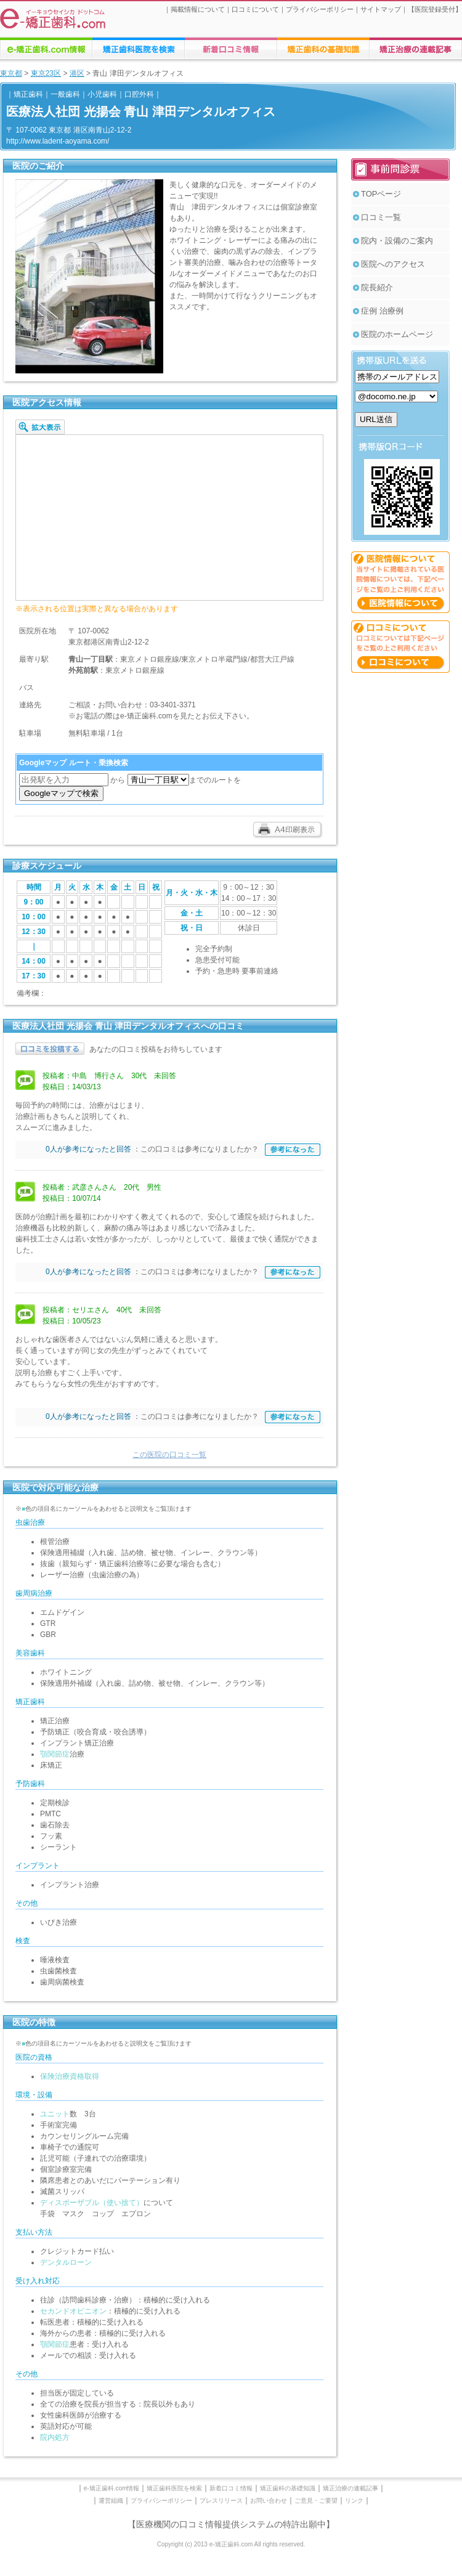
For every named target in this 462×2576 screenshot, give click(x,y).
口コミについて (255, 9)
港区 (77, 73)
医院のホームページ (397, 334)
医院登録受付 (435, 9)
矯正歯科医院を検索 (174, 2488)
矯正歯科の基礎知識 (287, 2488)
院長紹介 (377, 287)
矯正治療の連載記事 (350, 2488)
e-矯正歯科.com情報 (112, 2488)
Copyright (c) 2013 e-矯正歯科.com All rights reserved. (231, 2544)
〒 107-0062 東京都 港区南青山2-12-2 (68, 130)
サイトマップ (380, 9)
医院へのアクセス (393, 264)
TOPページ (381, 193)
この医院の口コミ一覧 (169, 1454)
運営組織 (111, 2500)
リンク (354, 2500)
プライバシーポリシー (320, 9)
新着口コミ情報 (231, 2488)
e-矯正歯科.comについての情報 (46, 48)
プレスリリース (221, 2500)
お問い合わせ (268, 2500)
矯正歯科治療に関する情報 (323, 48)
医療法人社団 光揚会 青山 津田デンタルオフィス (140, 111)
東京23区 (46, 73)
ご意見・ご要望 (316, 2500)
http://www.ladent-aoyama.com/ (57, 141)
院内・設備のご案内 (397, 240)
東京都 (11, 73)
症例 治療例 (382, 310)
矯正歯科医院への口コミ (231, 48)
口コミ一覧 (381, 217)
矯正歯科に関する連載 (416, 48)
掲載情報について (198, 9)
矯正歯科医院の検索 (138, 48)
